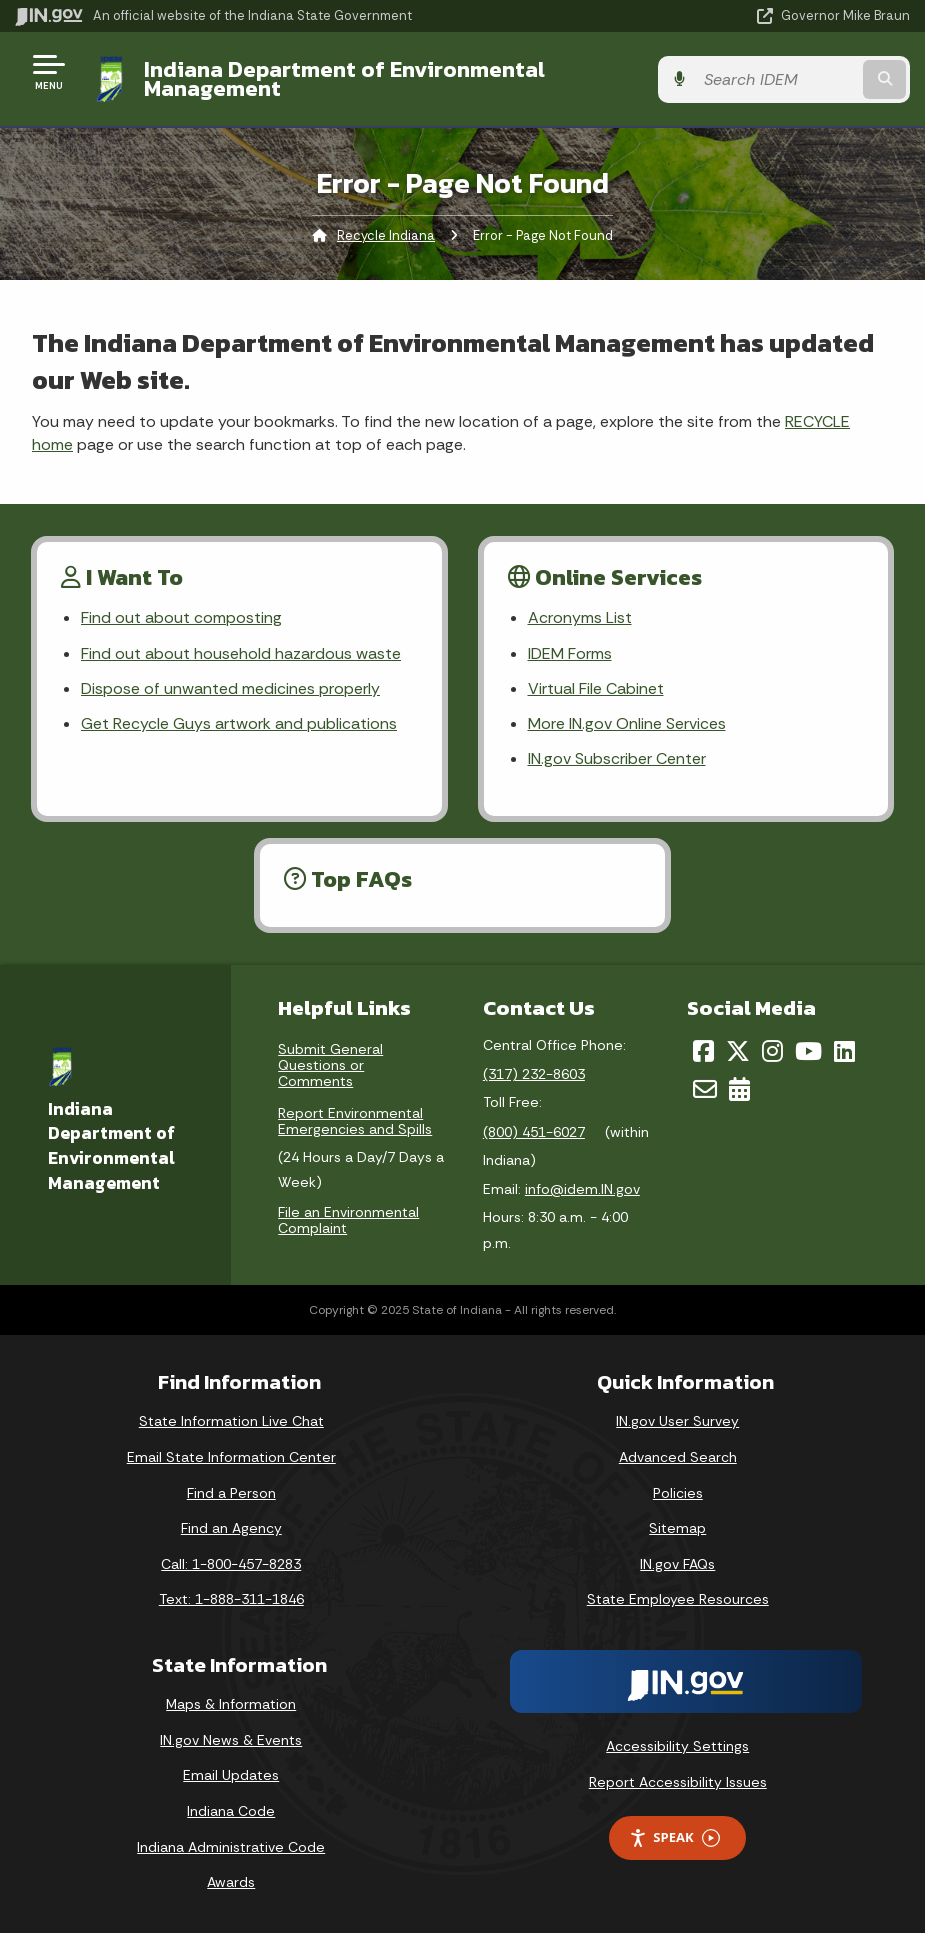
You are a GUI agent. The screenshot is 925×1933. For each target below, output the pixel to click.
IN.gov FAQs (677, 1564)
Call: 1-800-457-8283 (231, 1564)
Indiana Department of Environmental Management (344, 78)
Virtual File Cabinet (596, 688)
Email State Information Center (231, 1457)
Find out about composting (181, 617)
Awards (231, 1882)
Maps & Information (231, 1704)
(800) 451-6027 (534, 1132)
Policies (678, 1493)
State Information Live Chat (231, 1421)
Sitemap (677, 1528)
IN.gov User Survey (677, 1421)
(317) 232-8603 (534, 1074)
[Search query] (777, 79)
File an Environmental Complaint (348, 1220)
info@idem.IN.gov (582, 1189)
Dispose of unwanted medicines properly (230, 688)
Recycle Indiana (386, 235)
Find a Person (231, 1493)
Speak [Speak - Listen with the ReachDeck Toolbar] (674, 1837)
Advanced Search (678, 1457)
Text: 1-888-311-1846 (231, 1599)
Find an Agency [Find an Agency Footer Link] (231, 1528)
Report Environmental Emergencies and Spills (355, 1121)
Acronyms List (580, 617)
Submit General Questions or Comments (330, 1065)
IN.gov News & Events (231, 1740)
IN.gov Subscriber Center (617, 758)
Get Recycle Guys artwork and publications (239, 723)
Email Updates (231, 1775)
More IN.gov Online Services (627, 723)
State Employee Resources (678, 1599)
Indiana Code (231, 1811)
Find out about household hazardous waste (241, 653)
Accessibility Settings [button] (677, 1746)
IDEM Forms (570, 653)
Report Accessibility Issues (678, 1782)
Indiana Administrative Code (231, 1847)
